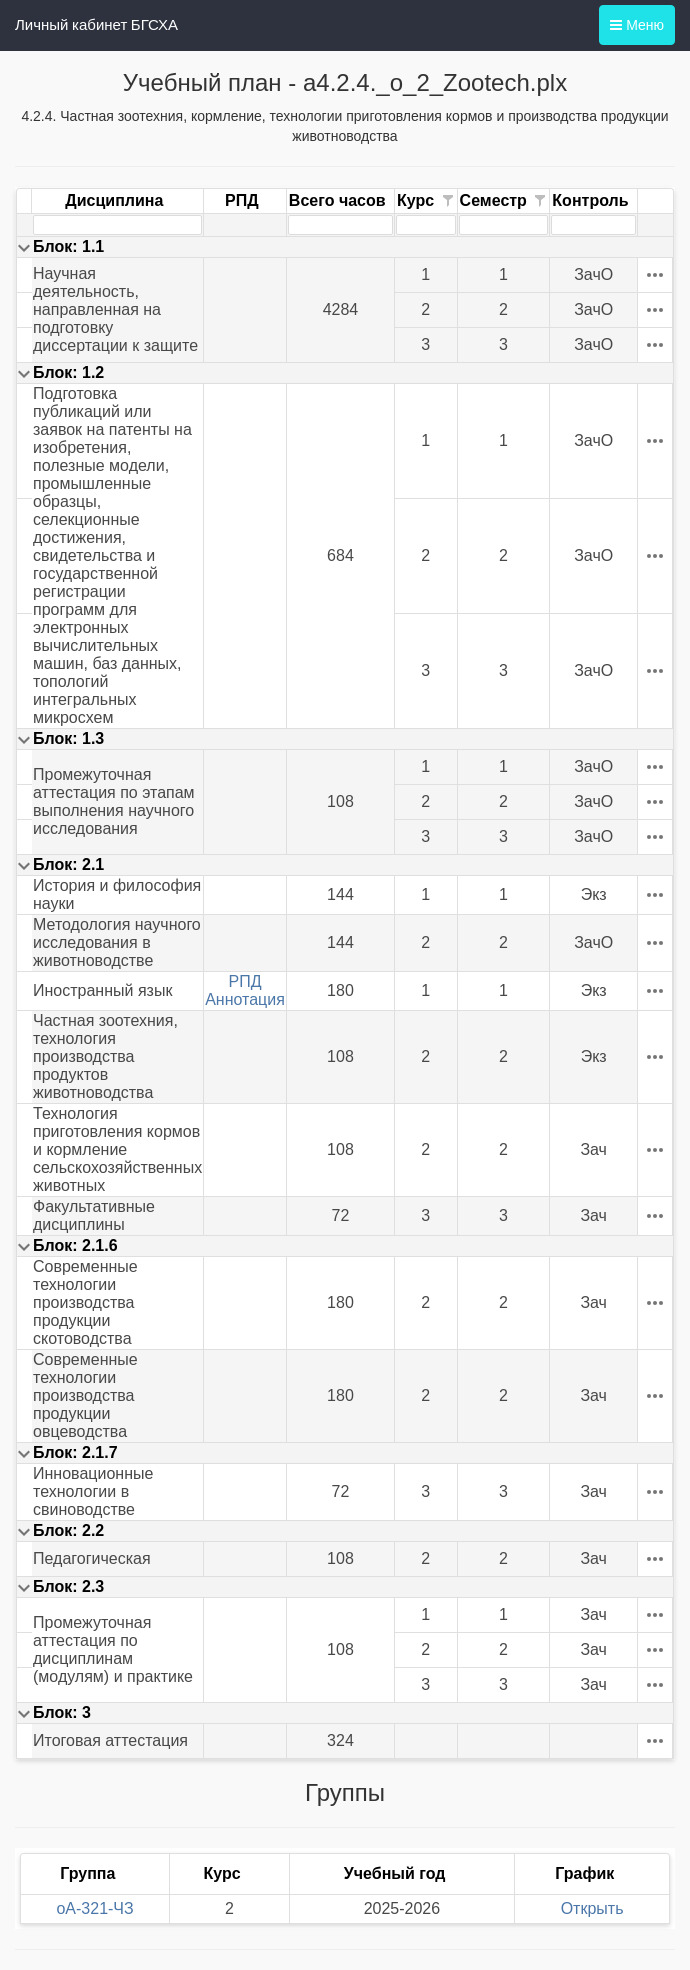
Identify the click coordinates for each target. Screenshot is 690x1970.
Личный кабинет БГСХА (96, 25)
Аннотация (245, 999)
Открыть (592, 1908)
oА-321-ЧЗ (94, 1908)
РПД (245, 981)
